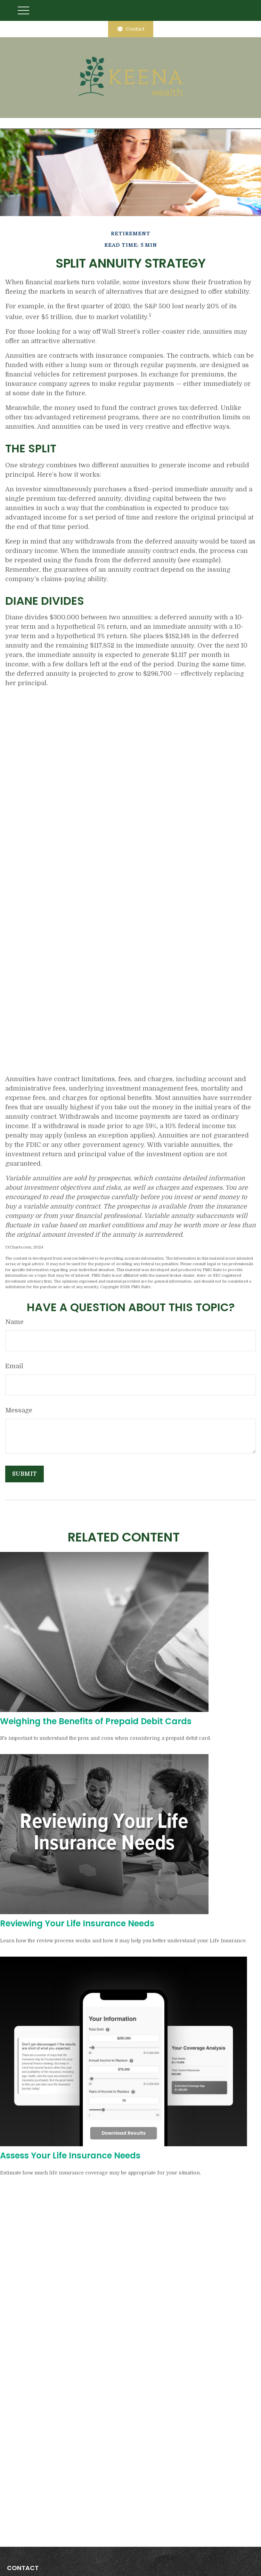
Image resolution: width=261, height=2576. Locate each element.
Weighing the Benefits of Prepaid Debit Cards (95, 1721)
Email (14, 1366)
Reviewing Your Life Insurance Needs (77, 1923)
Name (14, 1321)
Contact (130, 29)
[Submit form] (24, 1474)
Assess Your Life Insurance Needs (70, 2155)
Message (18, 1410)
